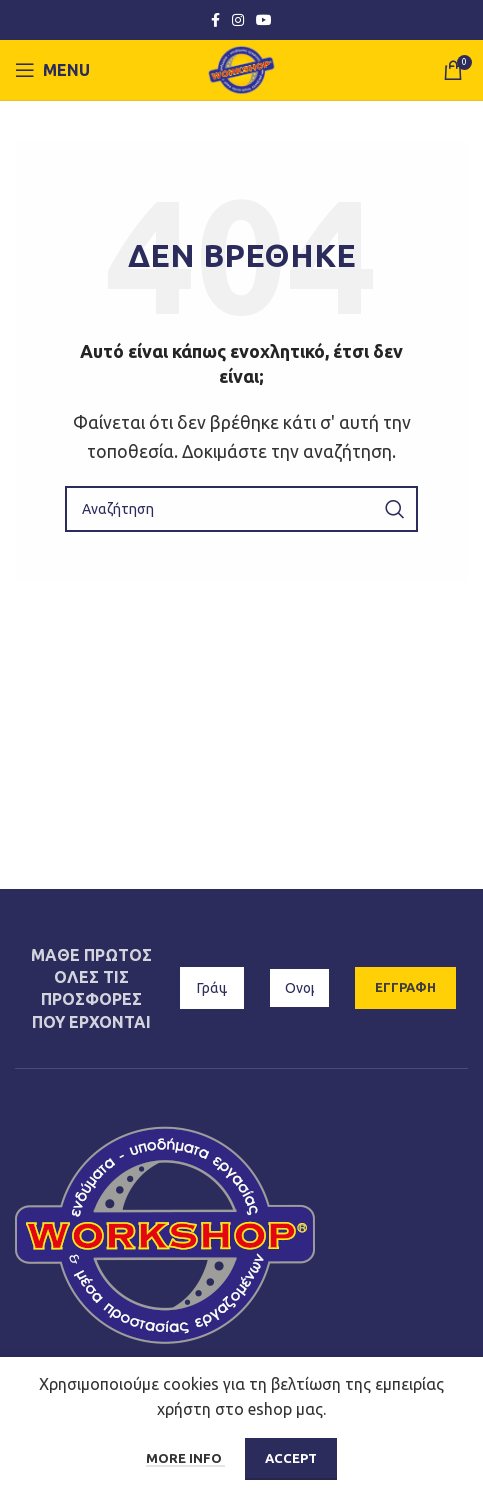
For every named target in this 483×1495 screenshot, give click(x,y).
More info (185, 1458)
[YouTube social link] (264, 20)
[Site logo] (241, 68)
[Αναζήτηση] (241, 509)
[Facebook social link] (215, 20)
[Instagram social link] (238, 20)
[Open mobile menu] (52, 70)
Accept (291, 1458)
